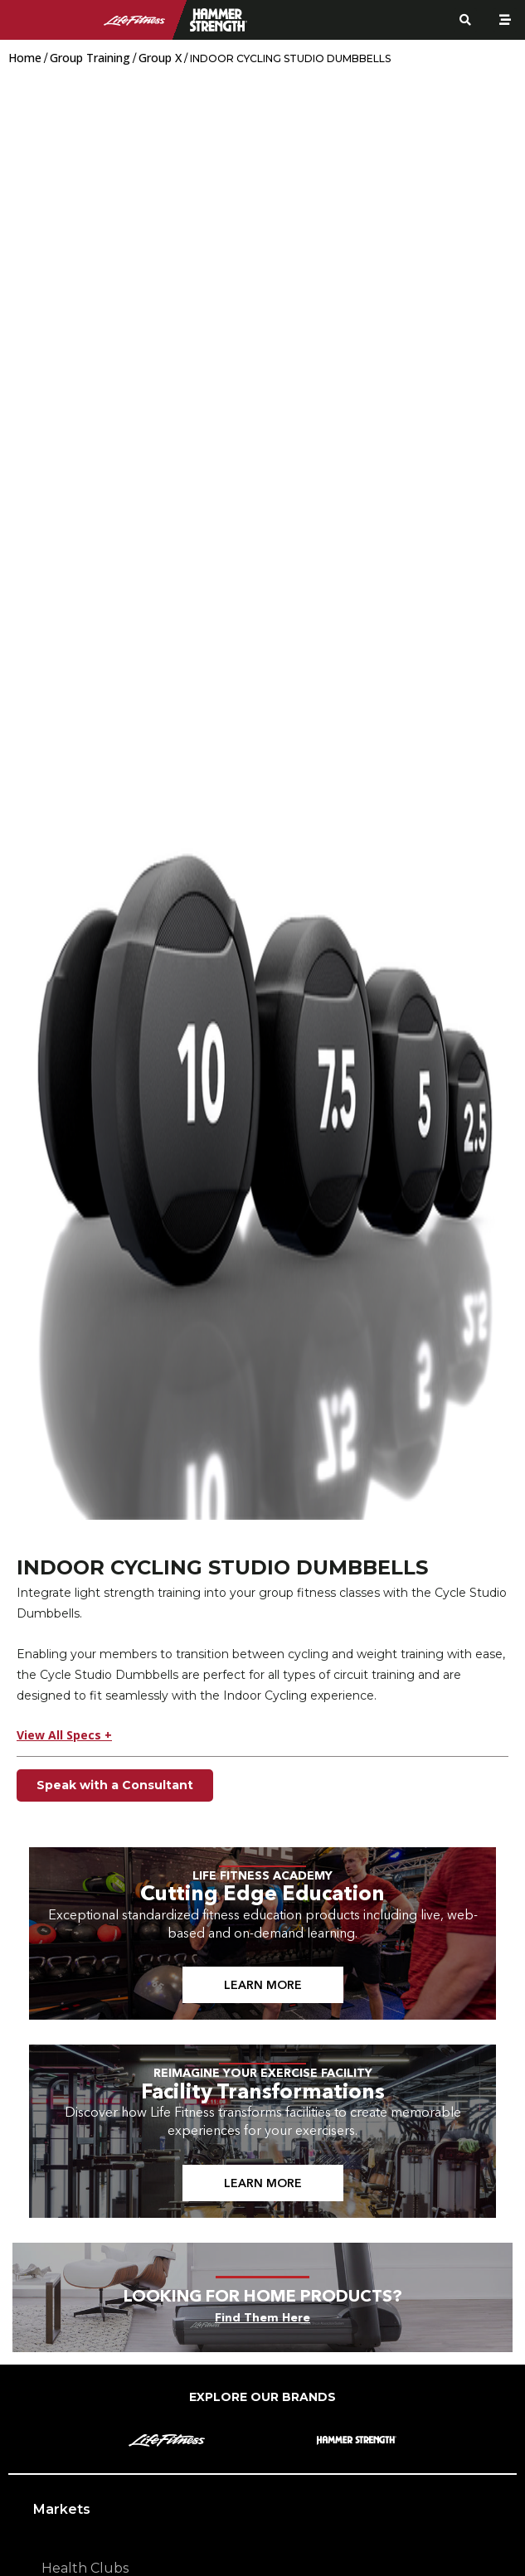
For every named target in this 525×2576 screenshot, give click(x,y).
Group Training (90, 57)
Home (24, 57)
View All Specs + (64, 1735)
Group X (160, 57)
